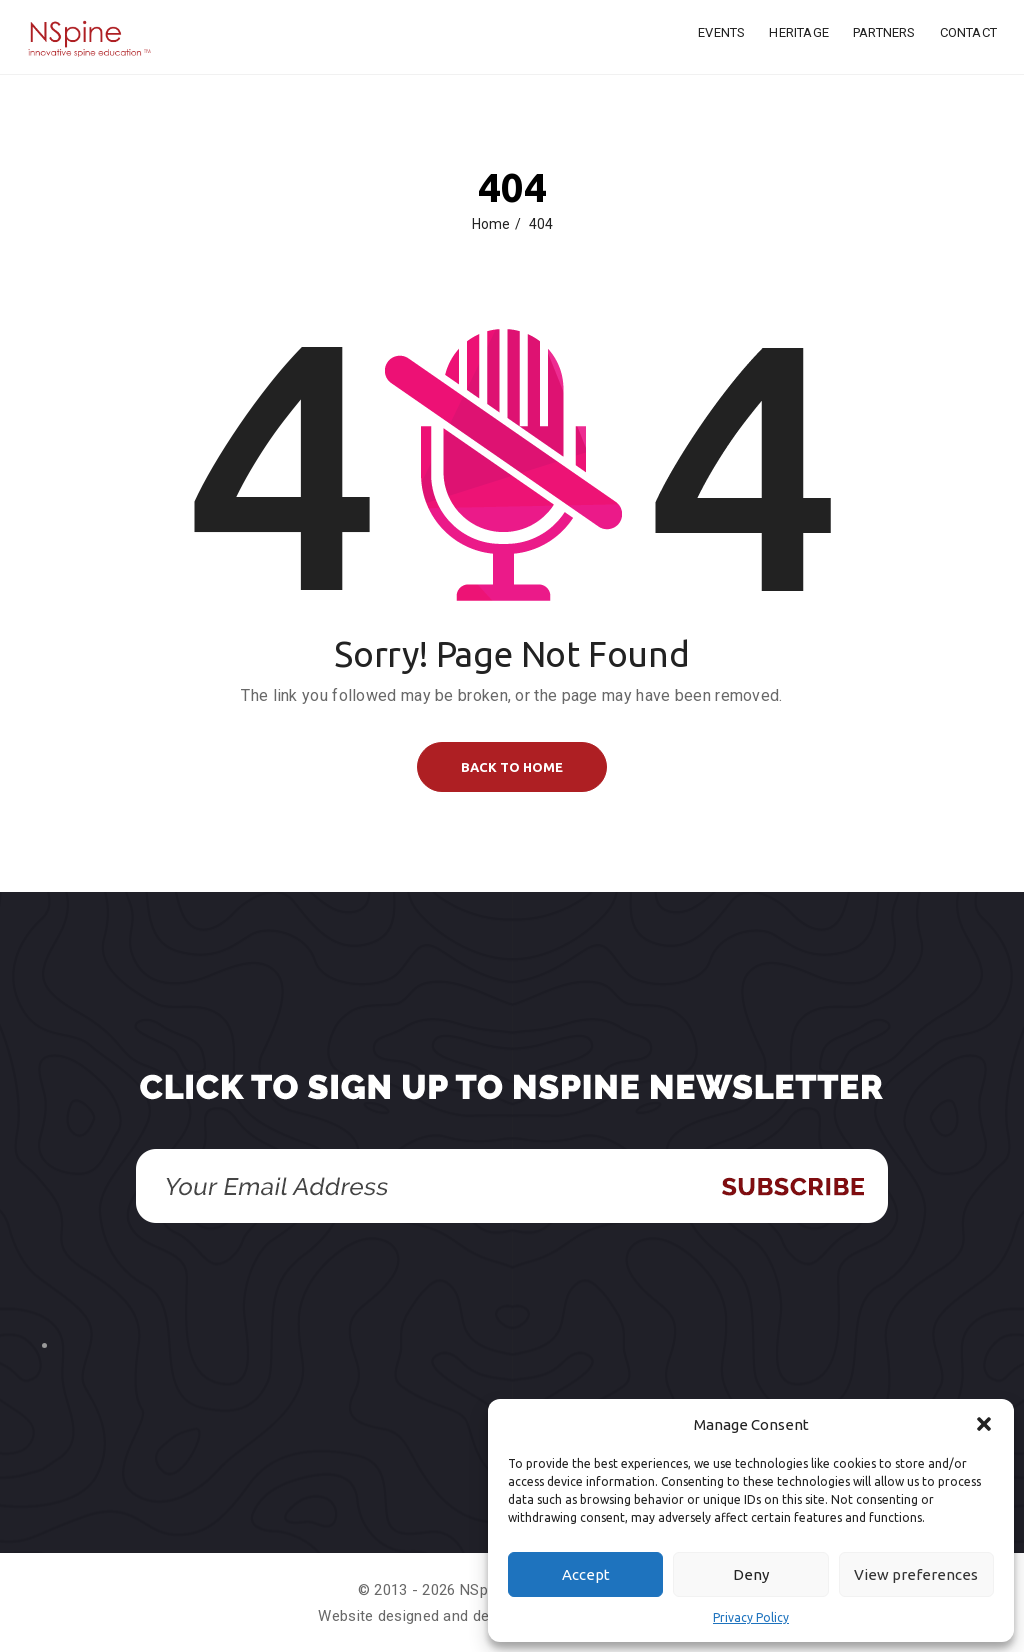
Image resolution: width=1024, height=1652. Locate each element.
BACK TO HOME (512, 767)
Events (721, 32)
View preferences (916, 1574)
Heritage (799, 32)
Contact (968, 32)
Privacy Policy (751, 1617)
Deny (751, 1574)
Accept (586, 1574)
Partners (884, 32)
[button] (984, 1424)
